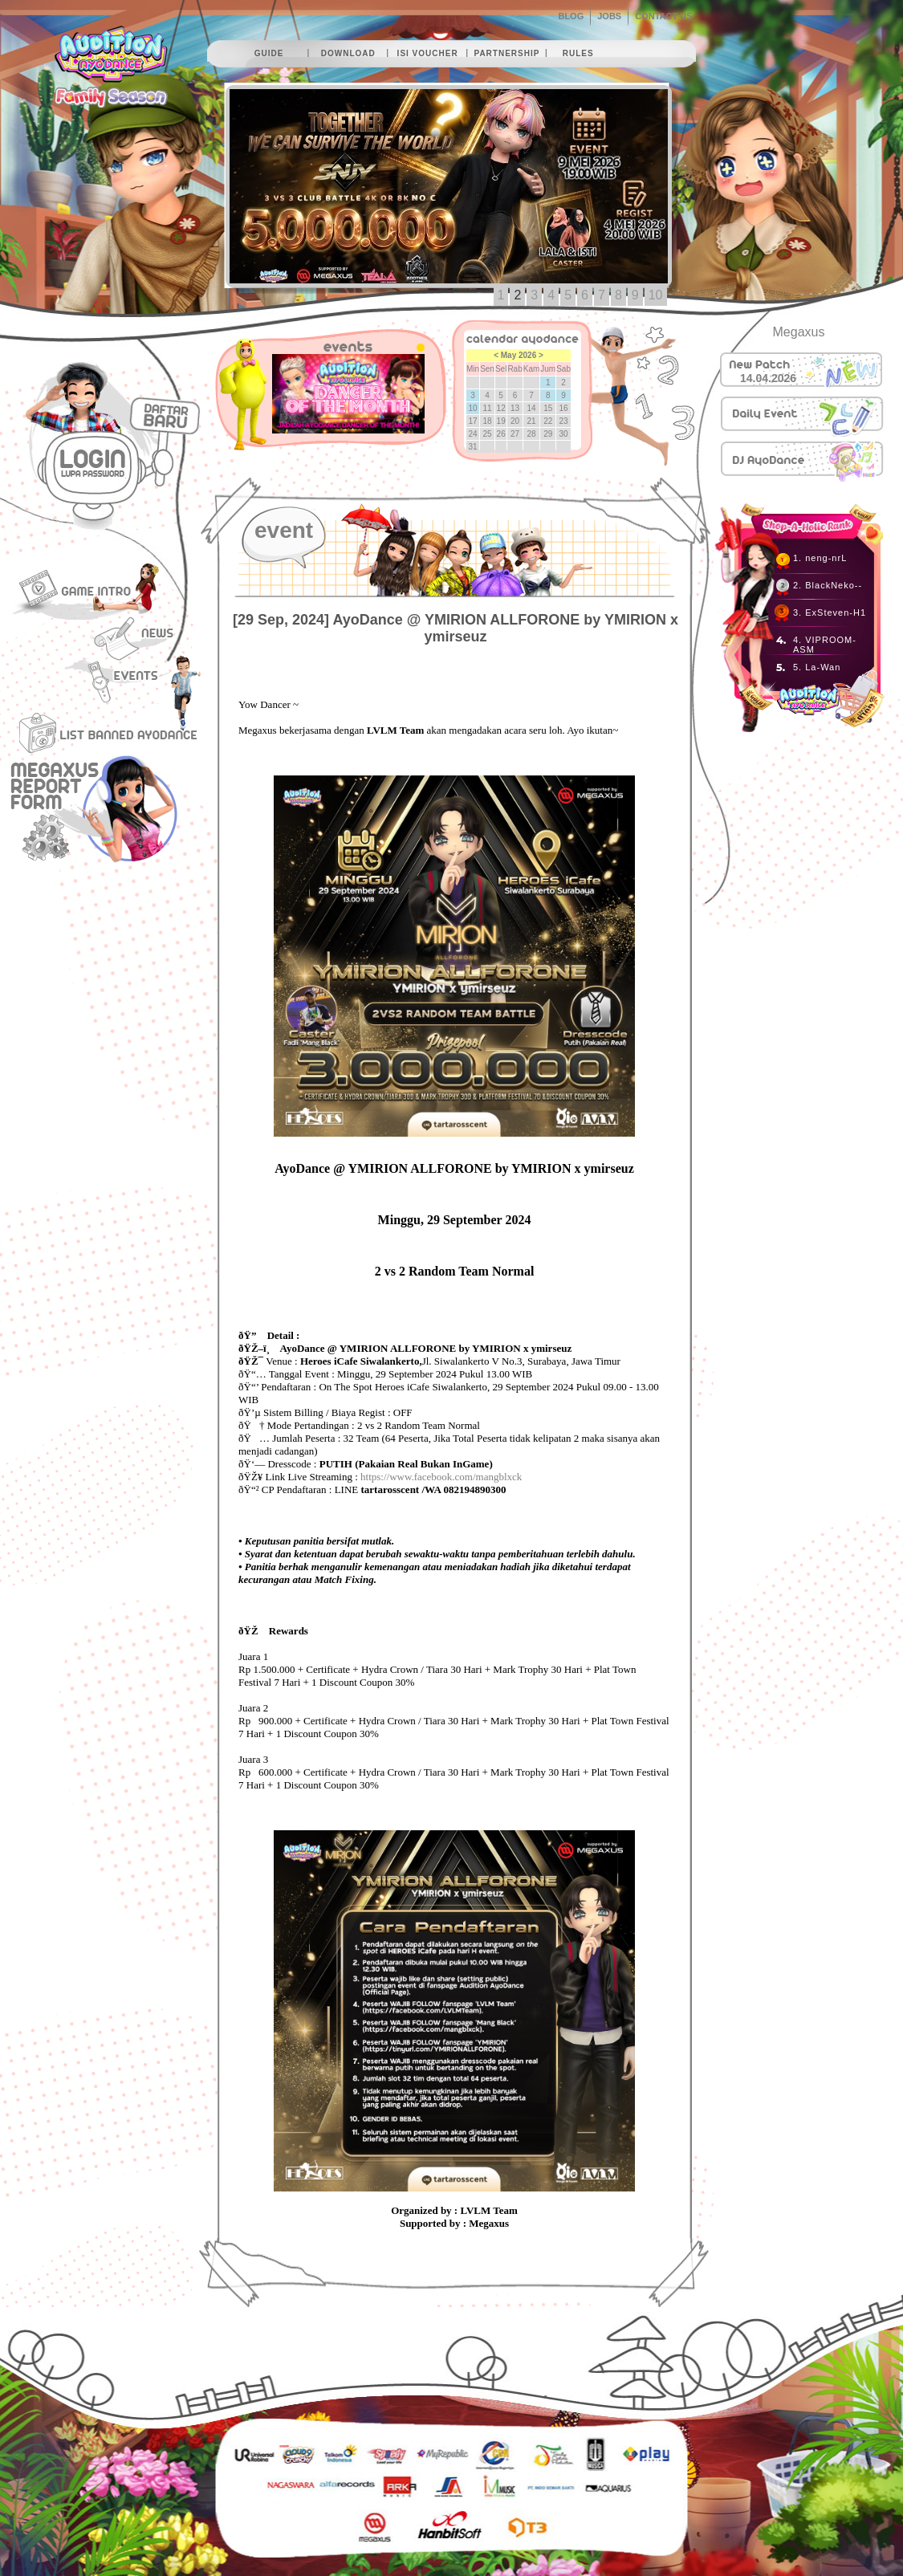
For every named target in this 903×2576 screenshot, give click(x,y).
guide (269, 53)
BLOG (571, 16)
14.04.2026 (768, 378)
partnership (506, 53)
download (348, 53)
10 (656, 295)
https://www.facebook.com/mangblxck (441, 1477)
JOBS (609, 16)
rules (578, 53)
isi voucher (427, 53)
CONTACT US (663, 16)
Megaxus (799, 332)
